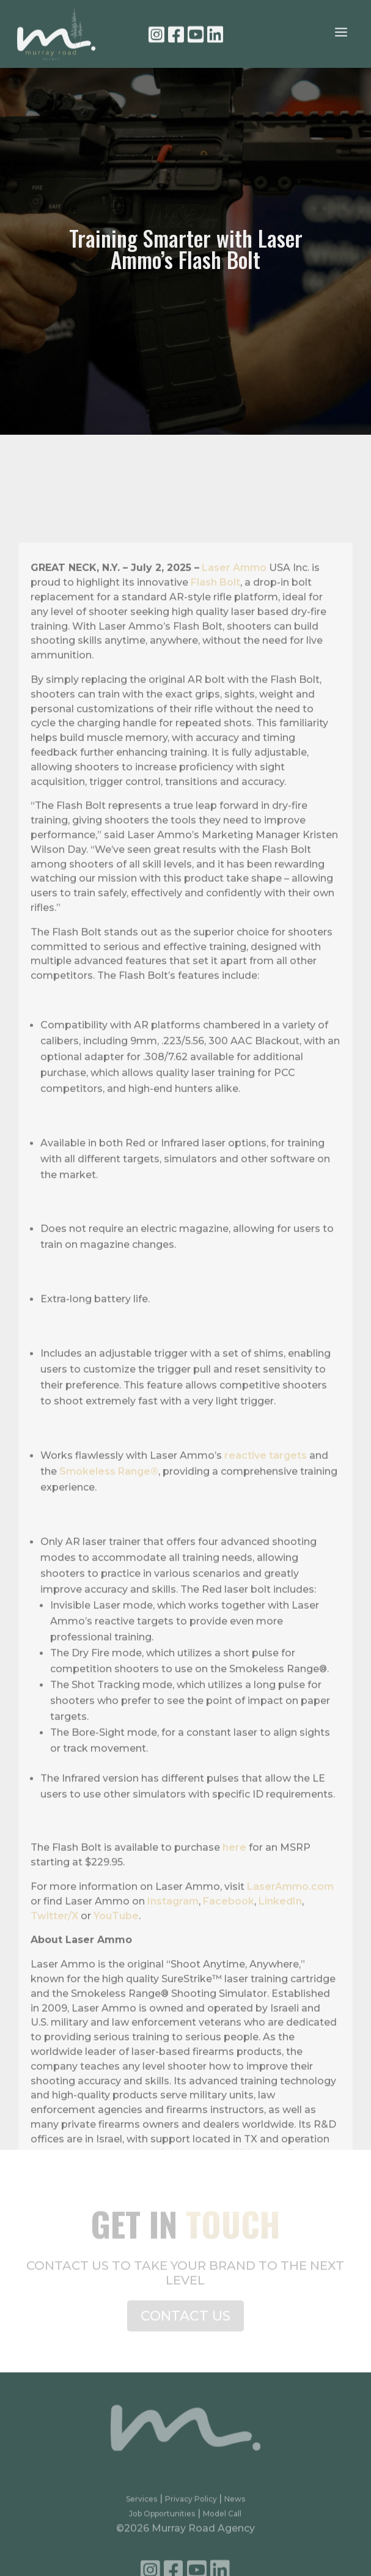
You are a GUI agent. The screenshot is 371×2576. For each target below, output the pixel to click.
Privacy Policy (192, 2505)
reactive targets (265, 1507)
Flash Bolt (215, 635)
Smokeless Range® (108, 1523)
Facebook (228, 1953)
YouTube (116, 1968)
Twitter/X (54, 1968)
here (234, 1900)
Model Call (222, 2520)
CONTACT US (185, 2321)
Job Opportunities (162, 2520)
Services (141, 2505)
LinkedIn (280, 1953)
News (234, 2505)
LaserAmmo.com (290, 1938)
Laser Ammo (234, 620)
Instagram (173, 1953)
